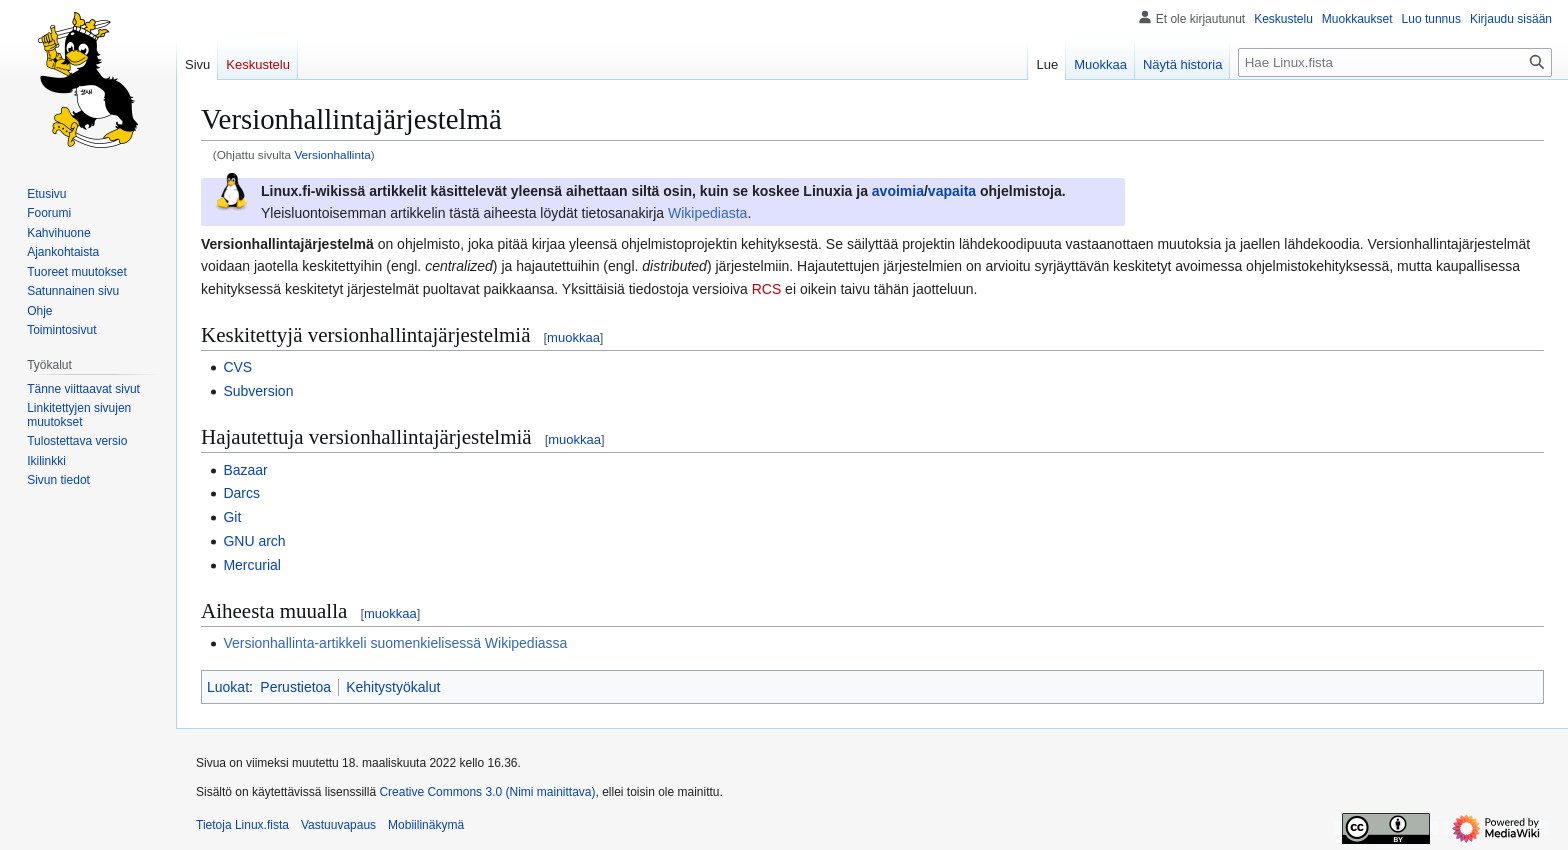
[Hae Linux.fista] (1395, 62)
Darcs (241, 493)
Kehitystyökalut (393, 687)
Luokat (228, 687)
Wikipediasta (707, 213)
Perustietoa (295, 687)
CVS (237, 367)
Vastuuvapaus (338, 825)
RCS (767, 289)
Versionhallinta (332, 154)
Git (232, 517)
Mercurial (252, 565)
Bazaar (245, 470)
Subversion (258, 391)
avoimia (898, 191)
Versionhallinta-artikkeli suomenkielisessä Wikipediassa (395, 643)
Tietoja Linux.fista (242, 825)
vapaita (952, 191)
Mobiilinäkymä (426, 825)
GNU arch (254, 541)
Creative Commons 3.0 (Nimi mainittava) (487, 792)
